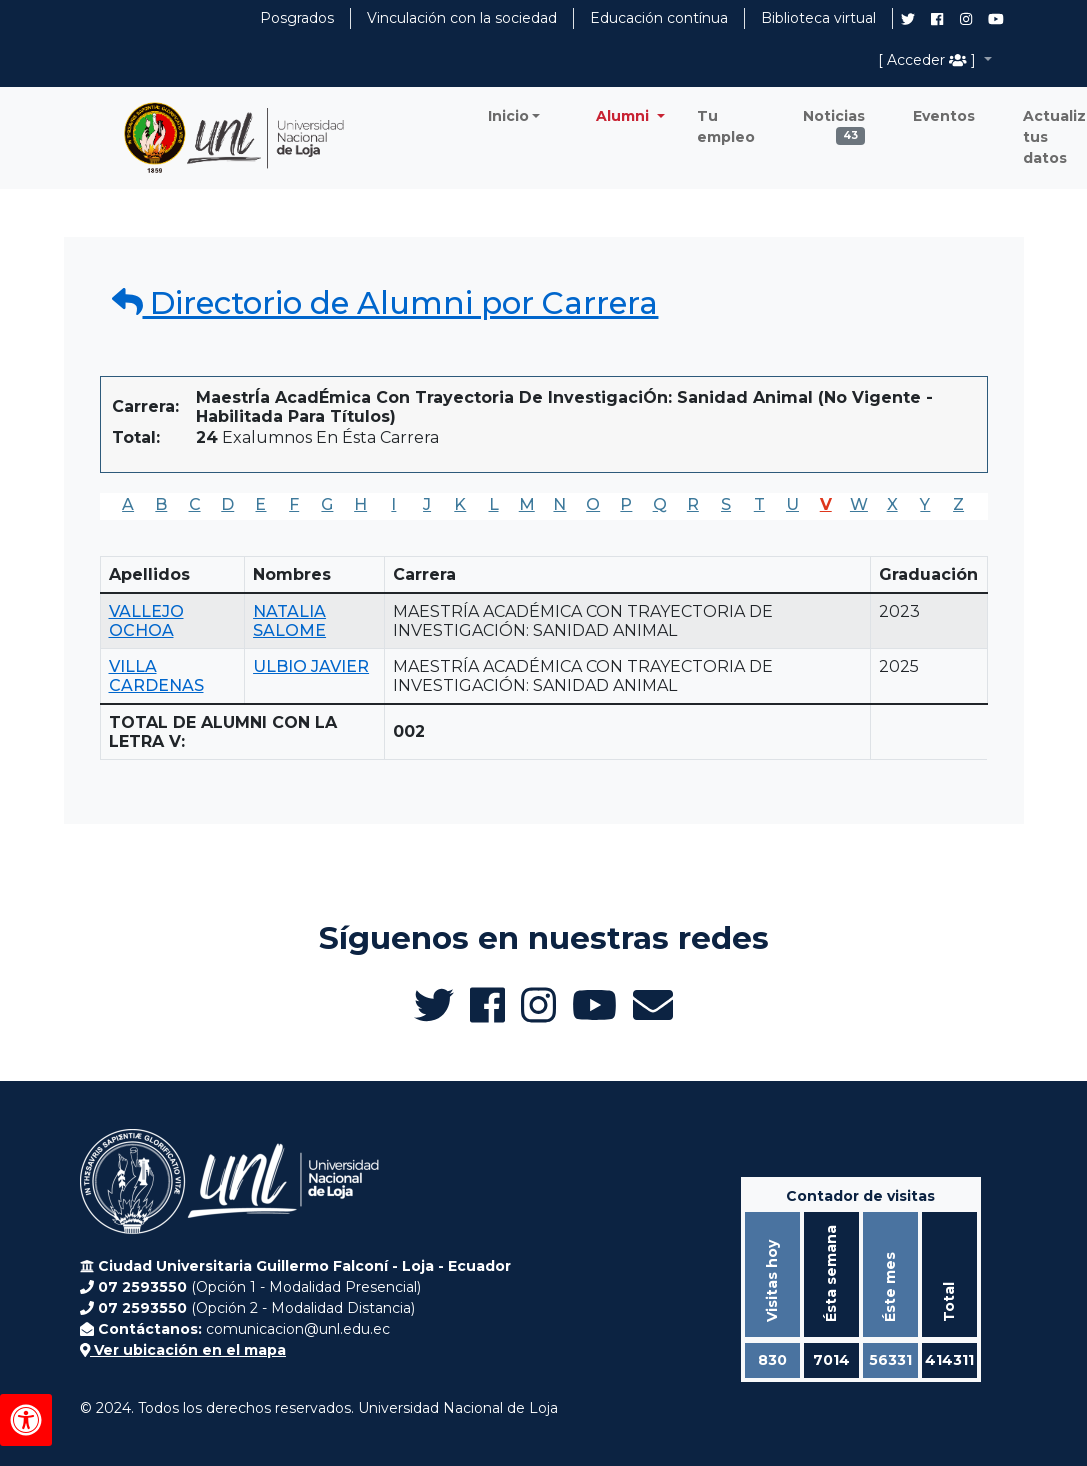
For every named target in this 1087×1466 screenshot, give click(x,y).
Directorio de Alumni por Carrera (385, 303)
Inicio (508, 116)
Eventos (944, 116)
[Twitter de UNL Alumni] (908, 21)
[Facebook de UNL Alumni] (937, 19)
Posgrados (297, 18)
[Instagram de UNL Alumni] (966, 19)
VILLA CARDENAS (156, 676)
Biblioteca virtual (818, 18)
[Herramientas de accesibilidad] (26, 1420)
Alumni (624, 116)
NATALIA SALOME (289, 621)
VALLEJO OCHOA (146, 621)
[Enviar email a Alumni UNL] (653, 1005)
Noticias (834, 121)
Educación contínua (659, 18)
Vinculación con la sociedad (462, 18)
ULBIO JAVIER (311, 666)
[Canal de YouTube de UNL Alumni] (996, 19)
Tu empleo (726, 126)
